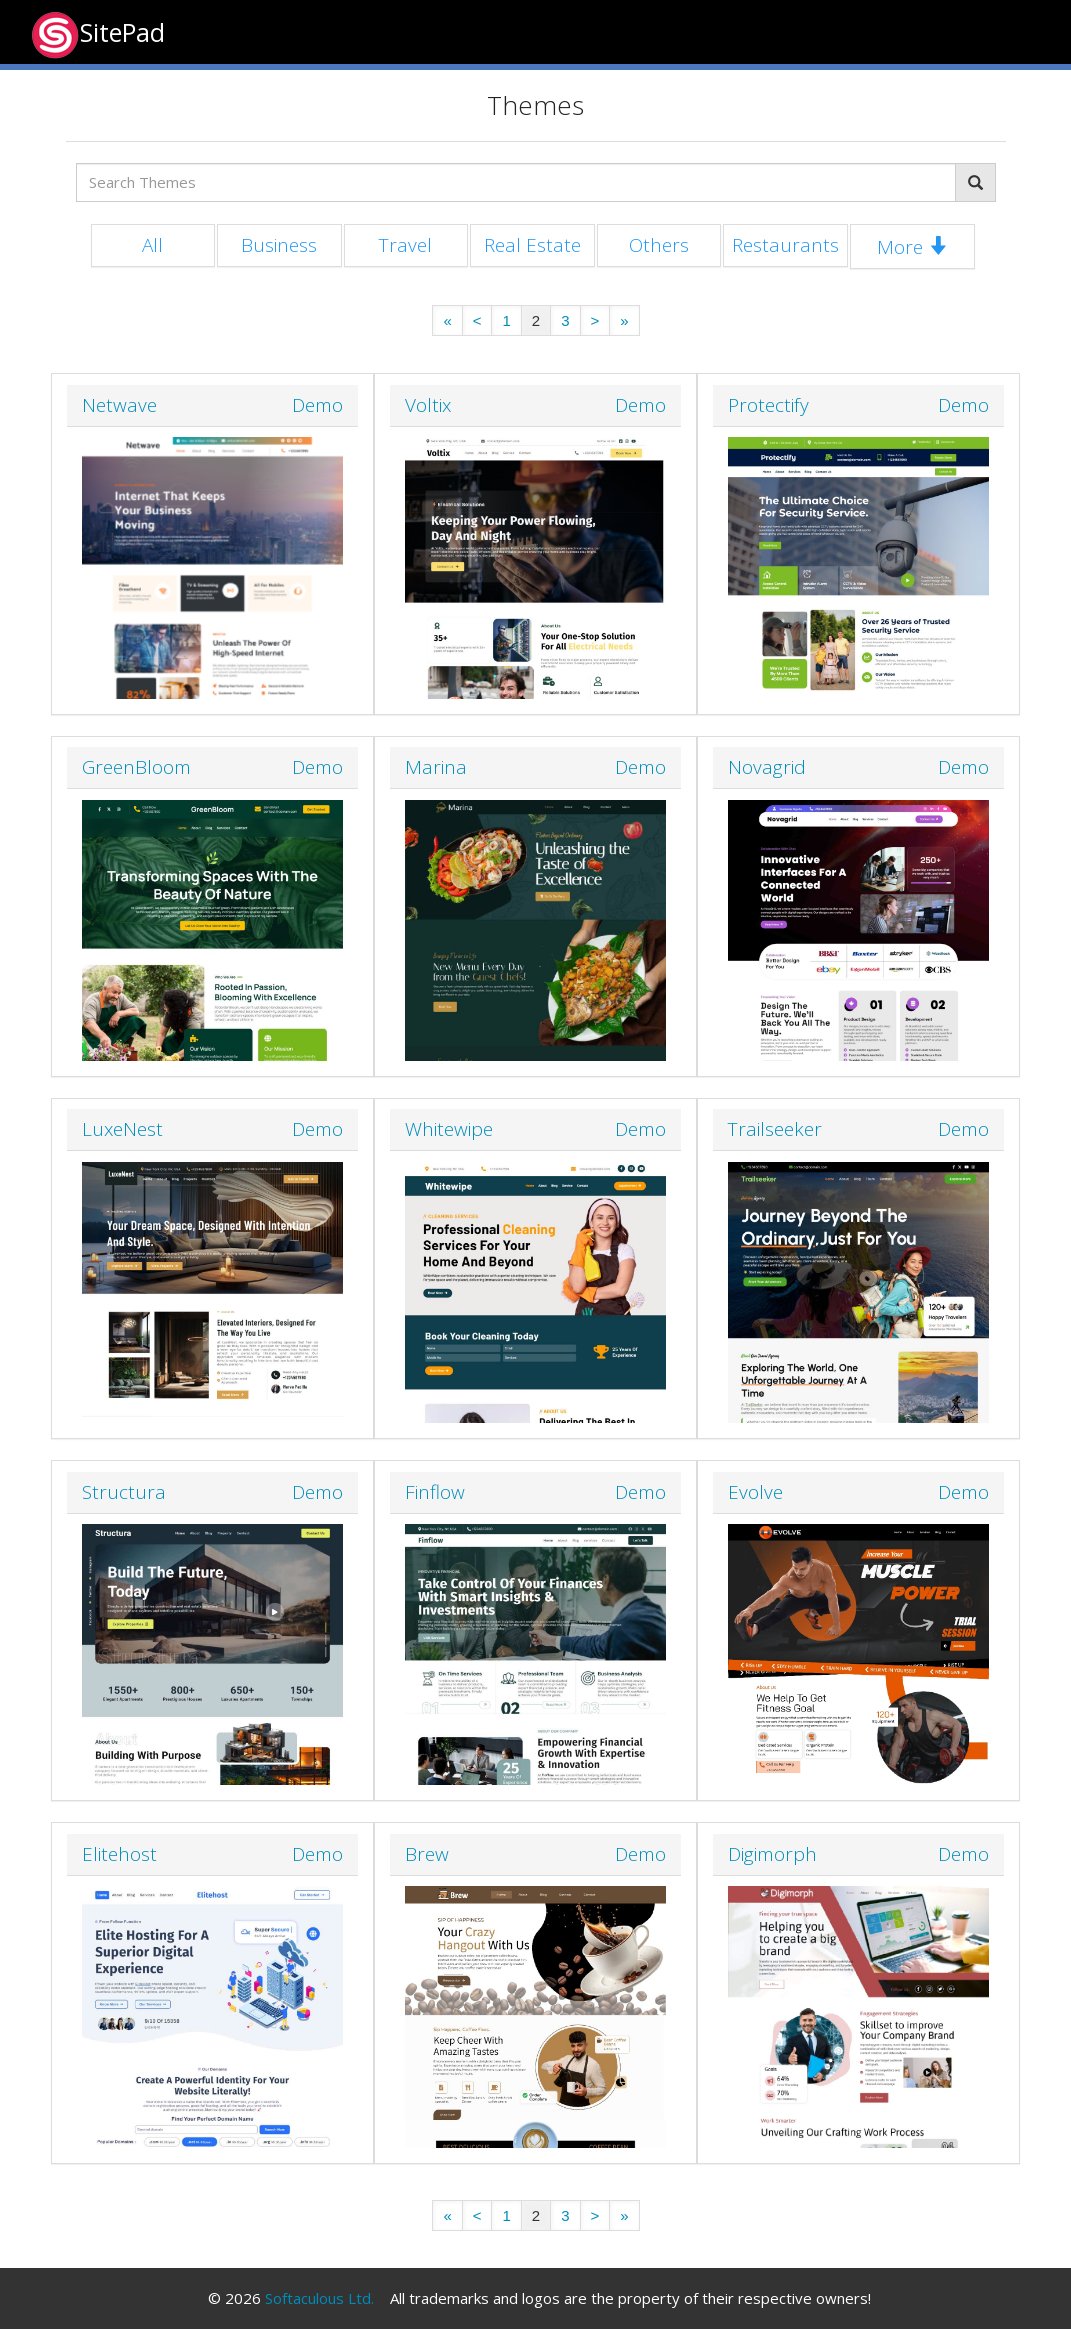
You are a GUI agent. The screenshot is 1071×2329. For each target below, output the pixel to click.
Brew (427, 1854)
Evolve (755, 1492)
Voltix (428, 405)
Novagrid (767, 767)
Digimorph (772, 1854)
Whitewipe (449, 1129)
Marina (436, 767)
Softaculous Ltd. (319, 2298)
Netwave (119, 405)
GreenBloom (136, 767)
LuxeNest (122, 1129)
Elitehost (119, 1854)
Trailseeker (775, 1129)
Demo (317, 405)
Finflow (435, 1492)
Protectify (768, 405)
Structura (124, 1492)
